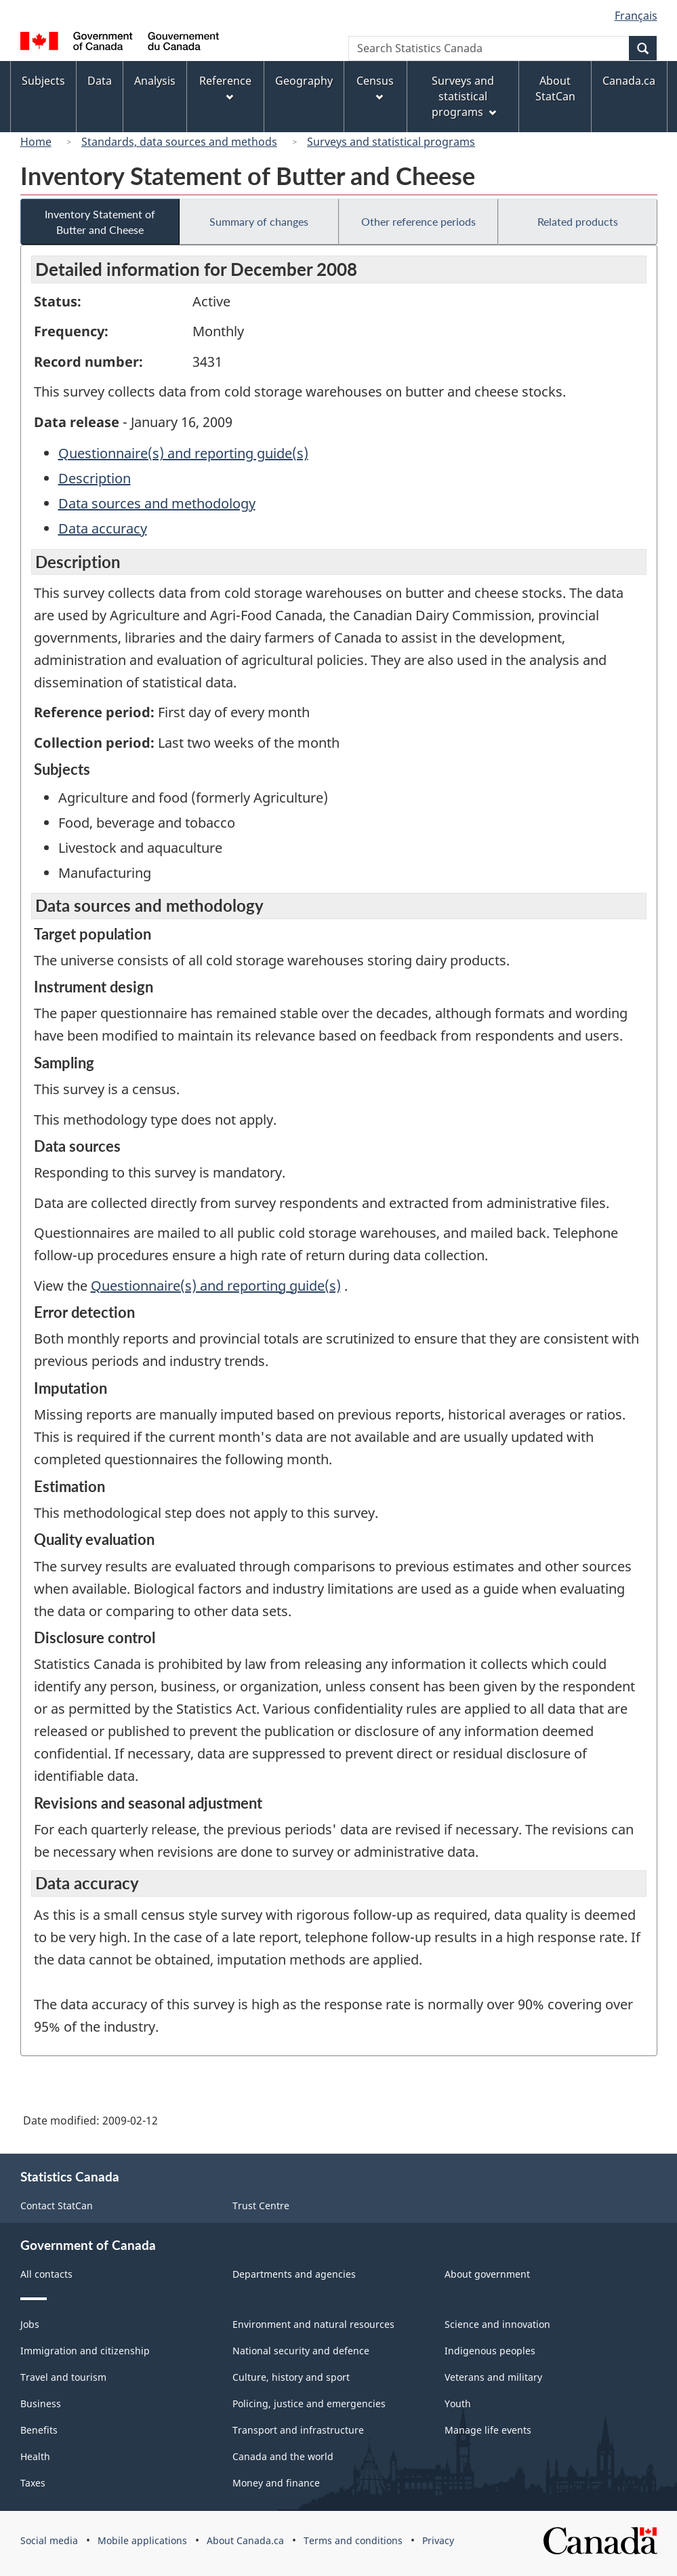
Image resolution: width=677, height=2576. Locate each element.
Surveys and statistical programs (391, 141)
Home (36, 141)
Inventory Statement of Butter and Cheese (100, 221)
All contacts (46, 2274)
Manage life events (488, 2429)
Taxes (32, 2482)
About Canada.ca (245, 2540)
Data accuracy (102, 528)
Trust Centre (260, 2205)
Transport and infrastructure (298, 2429)
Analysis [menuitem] (155, 80)
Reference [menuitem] (225, 87)
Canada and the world (282, 2456)
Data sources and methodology (156, 503)
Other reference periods (418, 221)
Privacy (438, 2540)
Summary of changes (258, 221)
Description (94, 478)
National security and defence (300, 2350)
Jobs (29, 2324)
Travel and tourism (63, 2377)
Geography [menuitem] (304, 80)
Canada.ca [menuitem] (628, 80)
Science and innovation (497, 2324)
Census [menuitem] (375, 87)
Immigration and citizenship (85, 2350)
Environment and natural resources (313, 2324)
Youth (458, 2403)
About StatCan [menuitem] (555, 88)
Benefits (39, 2429)
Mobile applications (142, 2540)
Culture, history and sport (291, 2377)
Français (636, 15)
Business (40, 2403)
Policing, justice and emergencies (309, 2403)
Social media (49, 2540)
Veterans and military (493, 2377)
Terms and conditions (353, 2540)
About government (487, 2274)
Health (35, 2456)
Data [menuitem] (99, 80)
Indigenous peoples (490, 2350)
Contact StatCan (56, 2205)
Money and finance (276, 2482)
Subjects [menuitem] (43, 80)
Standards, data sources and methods (179, 141)
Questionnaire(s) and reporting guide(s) (183, 453)
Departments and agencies (294, 2274)
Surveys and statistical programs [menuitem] (464, 96)
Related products (577, 221)
